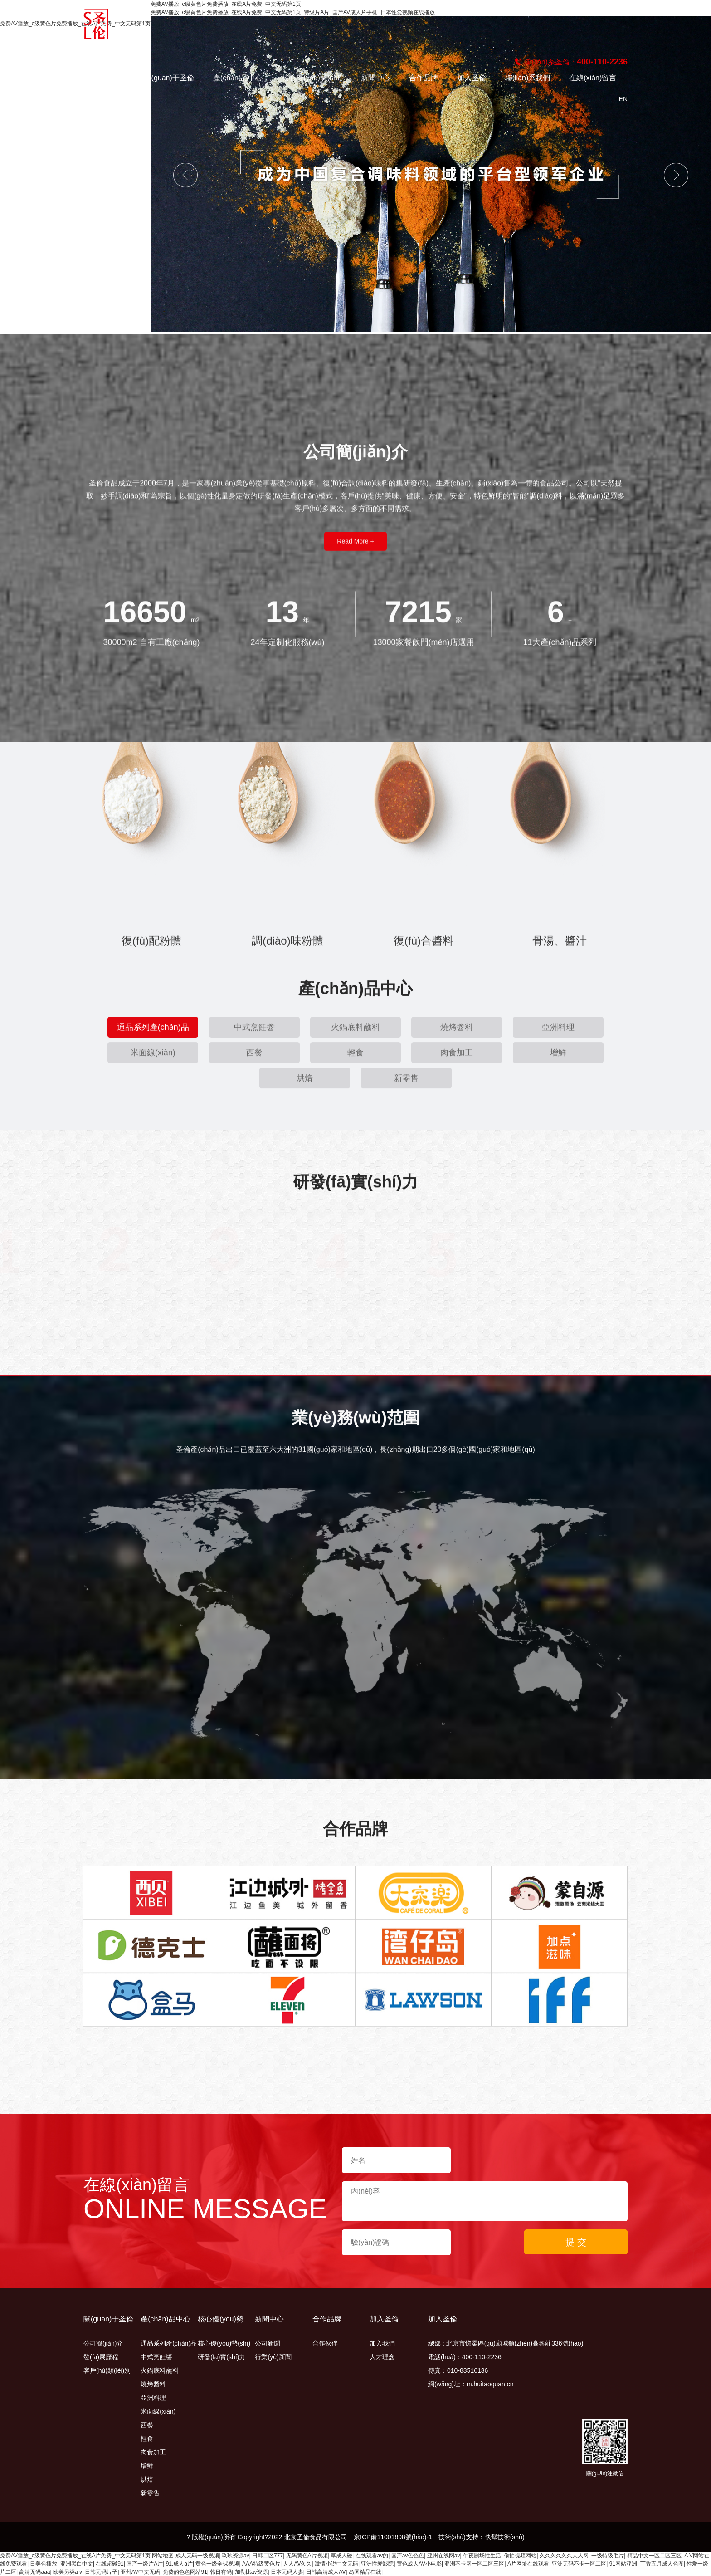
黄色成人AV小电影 (419, 2564)
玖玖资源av (235, 2555)
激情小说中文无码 (336, 2564)
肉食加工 (153, 2452)
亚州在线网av (443, 2555)
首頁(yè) (111, 78)
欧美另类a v (67, 2572)
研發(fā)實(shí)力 (221, 2357)
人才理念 (382, 2357)
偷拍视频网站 (520, 2555)
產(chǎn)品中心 (238, 78)
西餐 (147, 2425)
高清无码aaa (34, 2572)
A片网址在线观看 (528, 2564)
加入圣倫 (471, 78)
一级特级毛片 (607, 2555)
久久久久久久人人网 (564, 2555)
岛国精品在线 (365, 2572)
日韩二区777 (267, 2555)
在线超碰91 (109, 2564)
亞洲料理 (153, 2397)
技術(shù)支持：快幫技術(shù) (481, 2537)
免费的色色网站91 (185, 2572)
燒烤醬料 (153, 2384)
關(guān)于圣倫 (169, 78)
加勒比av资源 (251, 2572)
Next (676, 175)
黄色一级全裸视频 (217, 2564)
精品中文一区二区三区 (654, 2555)
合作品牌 (423, 78)
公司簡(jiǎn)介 (103, 2343)
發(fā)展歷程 (100, 2357)
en (623, 99)
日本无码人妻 (287, 2572)
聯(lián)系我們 (527, 78)
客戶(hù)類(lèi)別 (107, 2370)
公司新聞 (267, 2343)
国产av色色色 (407, 2555)
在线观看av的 (372, 2555)
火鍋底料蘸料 (160, 2370)
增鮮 (147, 2465)
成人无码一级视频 (197, 2555)
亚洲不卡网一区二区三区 (474, 2564)
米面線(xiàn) (158, 2411)
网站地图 (163, 2555)
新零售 (150, 2493)
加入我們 (382, 2343)
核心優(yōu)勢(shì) (311, 78)
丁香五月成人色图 (662, 2564)
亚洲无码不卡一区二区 (579, 2564)
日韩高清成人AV (326, 2572)
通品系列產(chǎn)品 (169, 2343)
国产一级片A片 (145, 2564)
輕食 (147, 2438)
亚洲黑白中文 (76, 2564)
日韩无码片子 (101, 2572)
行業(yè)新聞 (273, 2357)
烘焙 (147, 2479)
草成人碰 (341, 2555)
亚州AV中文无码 (140, 2572)
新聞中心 (375, 78)
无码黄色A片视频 (307, 2555)
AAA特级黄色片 (261, 2564)
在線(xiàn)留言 (592, 78)
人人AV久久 (297, 2564)
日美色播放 (43, 2564)
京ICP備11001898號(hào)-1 (393, 2537)
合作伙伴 (325, 2343)
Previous (185, 175)
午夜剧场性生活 (482, 2555)
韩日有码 (221, 2572)
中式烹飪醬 (156, 2357)
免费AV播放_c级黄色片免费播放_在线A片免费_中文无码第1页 (75, 2555)
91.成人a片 (179, 2564)
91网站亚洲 (623, 2564)
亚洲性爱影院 (377, 2564)
